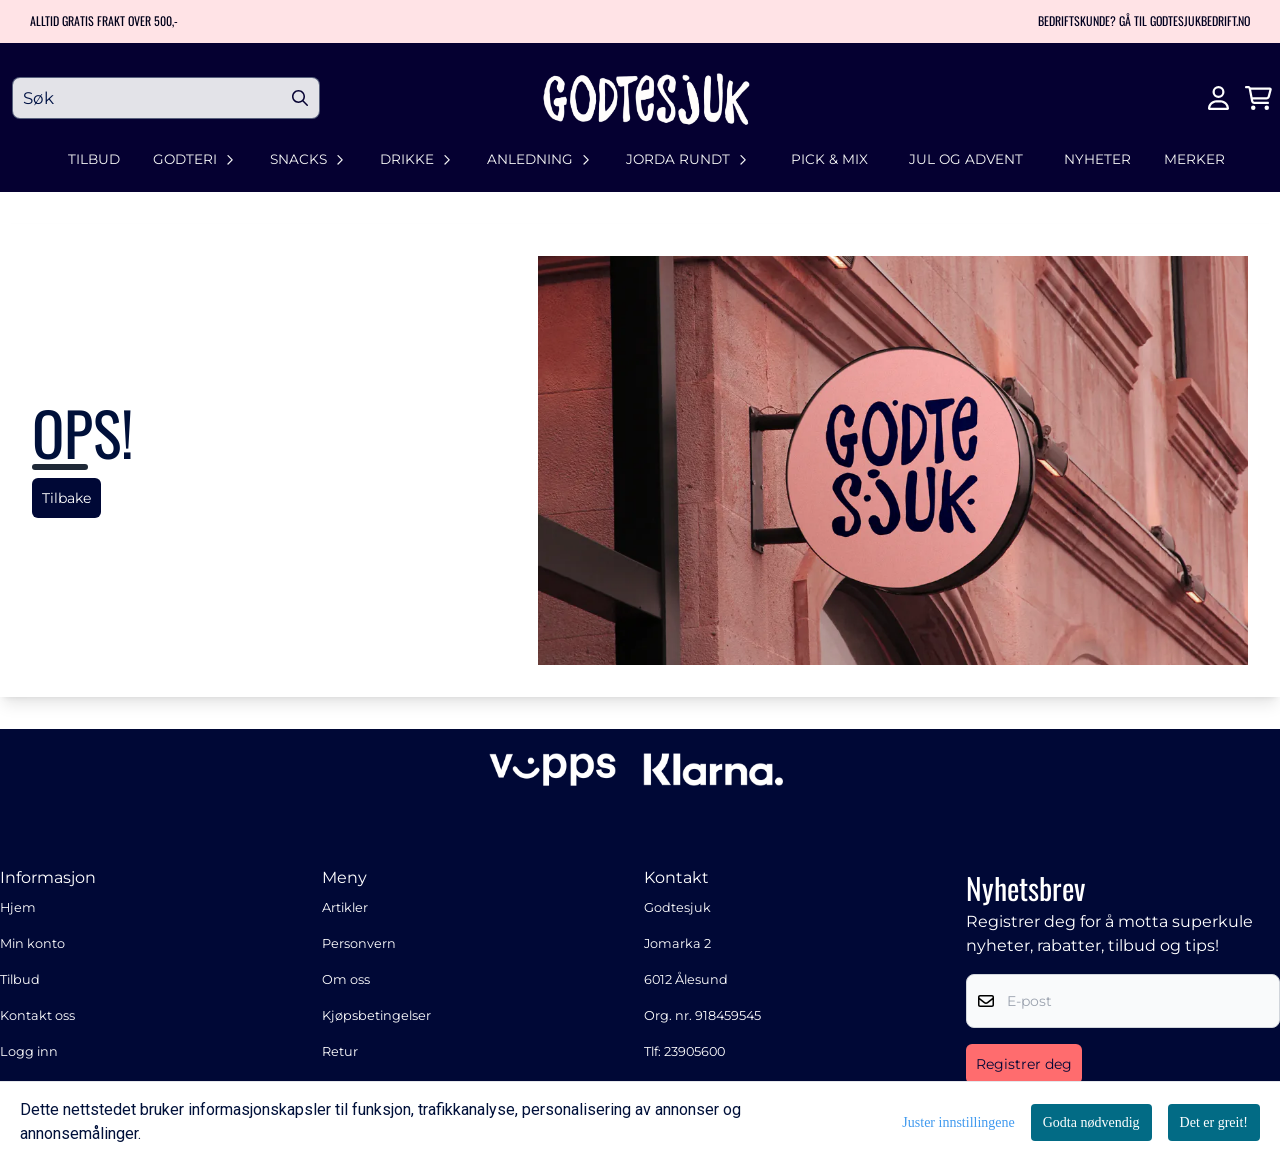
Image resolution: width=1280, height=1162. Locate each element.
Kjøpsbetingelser (376, 1015)
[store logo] (646, 98)
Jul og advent (966, 159)
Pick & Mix (829, 159)
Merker (1194, 159)
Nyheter (1097, 159)
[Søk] (166, 98)
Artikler (345, 907)
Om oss (346, 979)
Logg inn (29, 1051)
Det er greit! (1214, 1122)
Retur (340, 1051)
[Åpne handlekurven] (1258, 98)
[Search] (300, 98)
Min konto (32, 943)
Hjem (18, 907)
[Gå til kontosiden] (1218, 98)
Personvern (359, 943)
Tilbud (94, 159)
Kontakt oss (37, 1015)
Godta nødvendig (1091, 1122)
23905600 (694, 1051)
